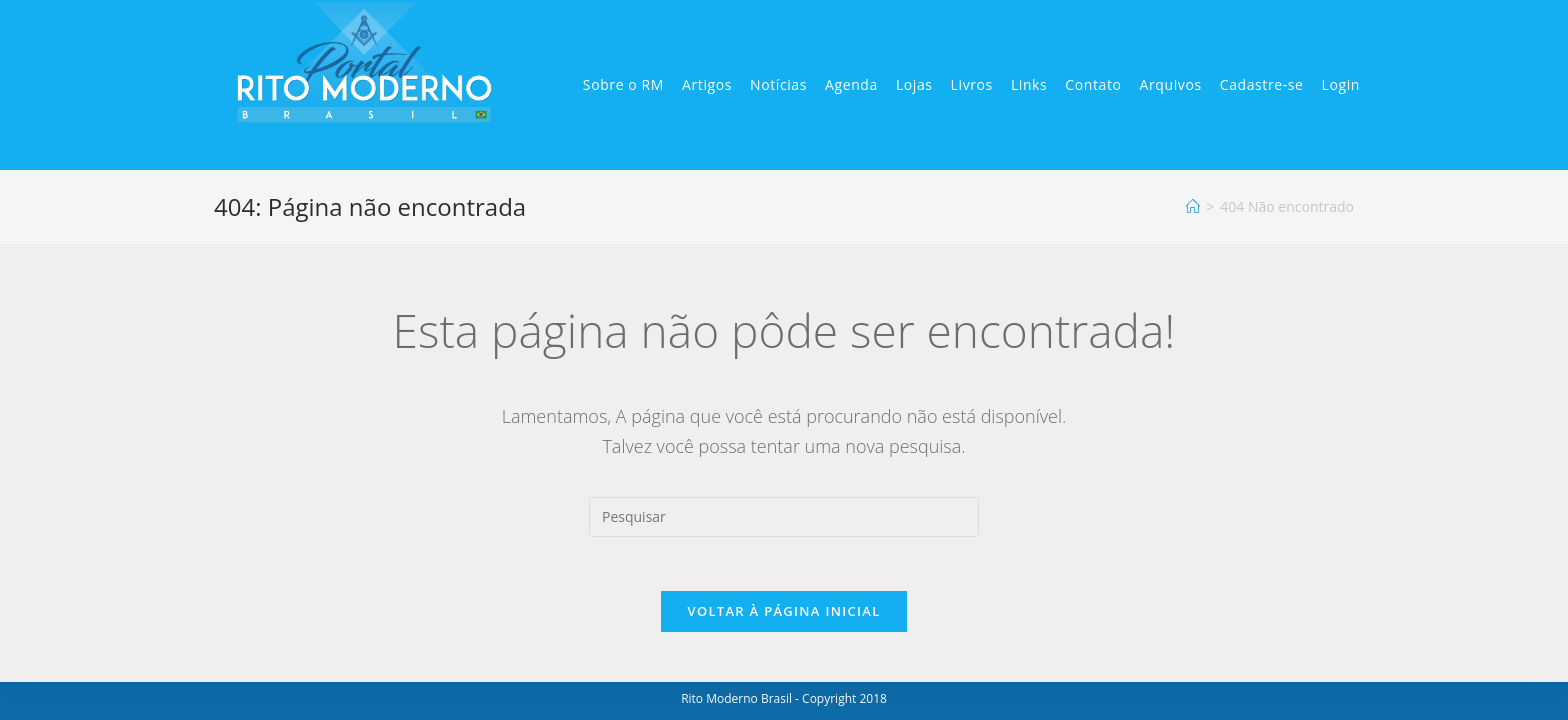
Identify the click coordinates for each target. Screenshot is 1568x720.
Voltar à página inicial (783, 617)
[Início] (1193, 206)
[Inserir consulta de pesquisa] (784, 517)
